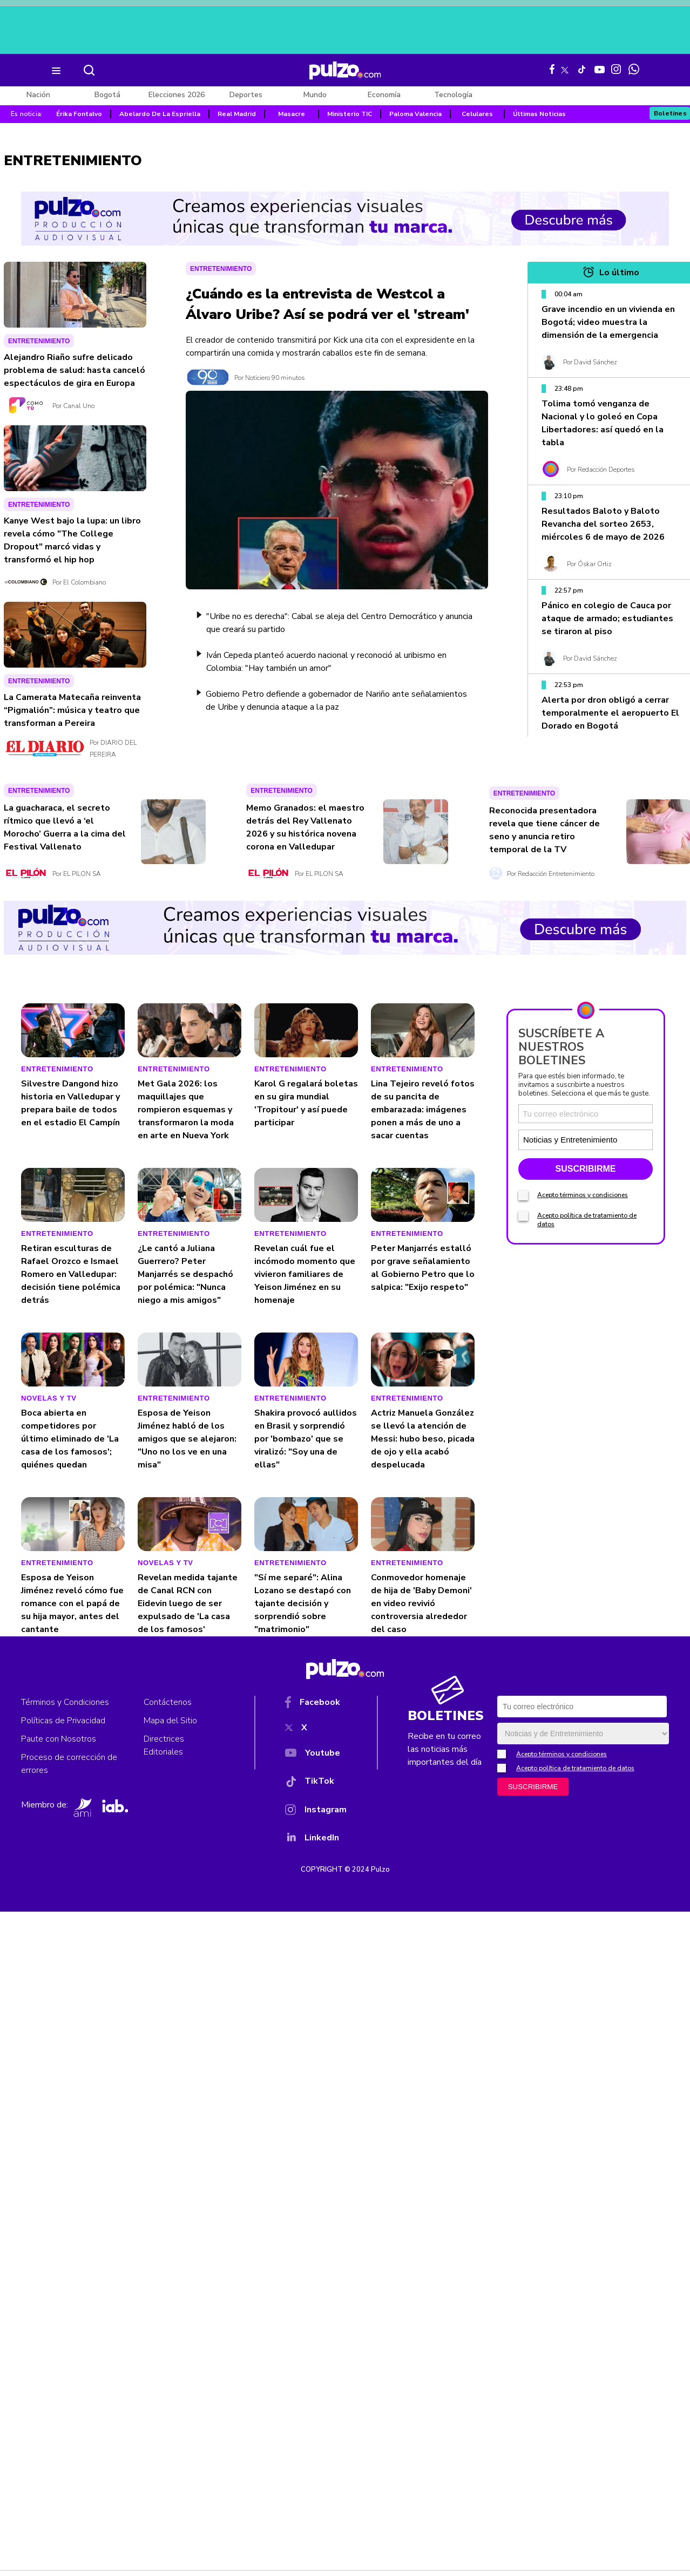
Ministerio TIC (349, 114)
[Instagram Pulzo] (616, 69)
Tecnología (453, 95)
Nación (38, 95)
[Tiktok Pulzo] (581, 69)
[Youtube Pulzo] (599, 68)
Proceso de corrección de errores (69, 1763)
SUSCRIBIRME (585, 1168)
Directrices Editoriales (164, 1745)
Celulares (477, 114)
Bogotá (107, 95)
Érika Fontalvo (79, 114)
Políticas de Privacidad (63, 1721)
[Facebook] (316, 1704)
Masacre (291, 114)
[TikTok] (316, 1783)
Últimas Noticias (539, 114)
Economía (384, 95)
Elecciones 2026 (176, 95)
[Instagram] (316, 1811)
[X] (316, 1729)
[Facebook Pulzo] (552, 69)
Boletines (670, 113)
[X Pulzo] (565, 68)
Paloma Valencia (415, 114)
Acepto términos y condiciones (582, 1195)
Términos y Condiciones (65, 1702)
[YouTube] (316, 1755)
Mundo (315, 95)
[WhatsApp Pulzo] (633, 69)
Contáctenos (168, 1702)
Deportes (245, 95)
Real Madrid (237, 114)
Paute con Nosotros (58, 1739)
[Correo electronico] (585, 1113)
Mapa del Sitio (170, 1721)
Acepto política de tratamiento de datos (575, 1768)
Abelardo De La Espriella (159, 114)
